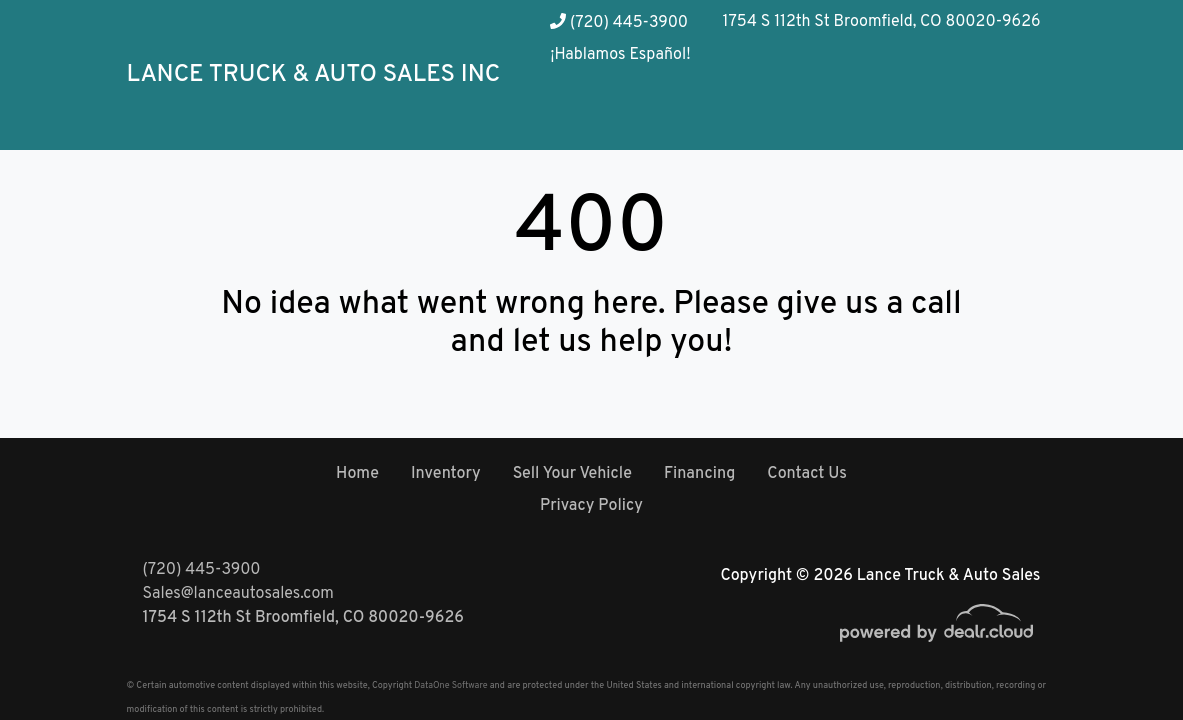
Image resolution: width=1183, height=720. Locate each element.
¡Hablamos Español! (620, 55)
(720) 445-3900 (619, 23)
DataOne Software (450, 685)
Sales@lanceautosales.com (238, 594)
